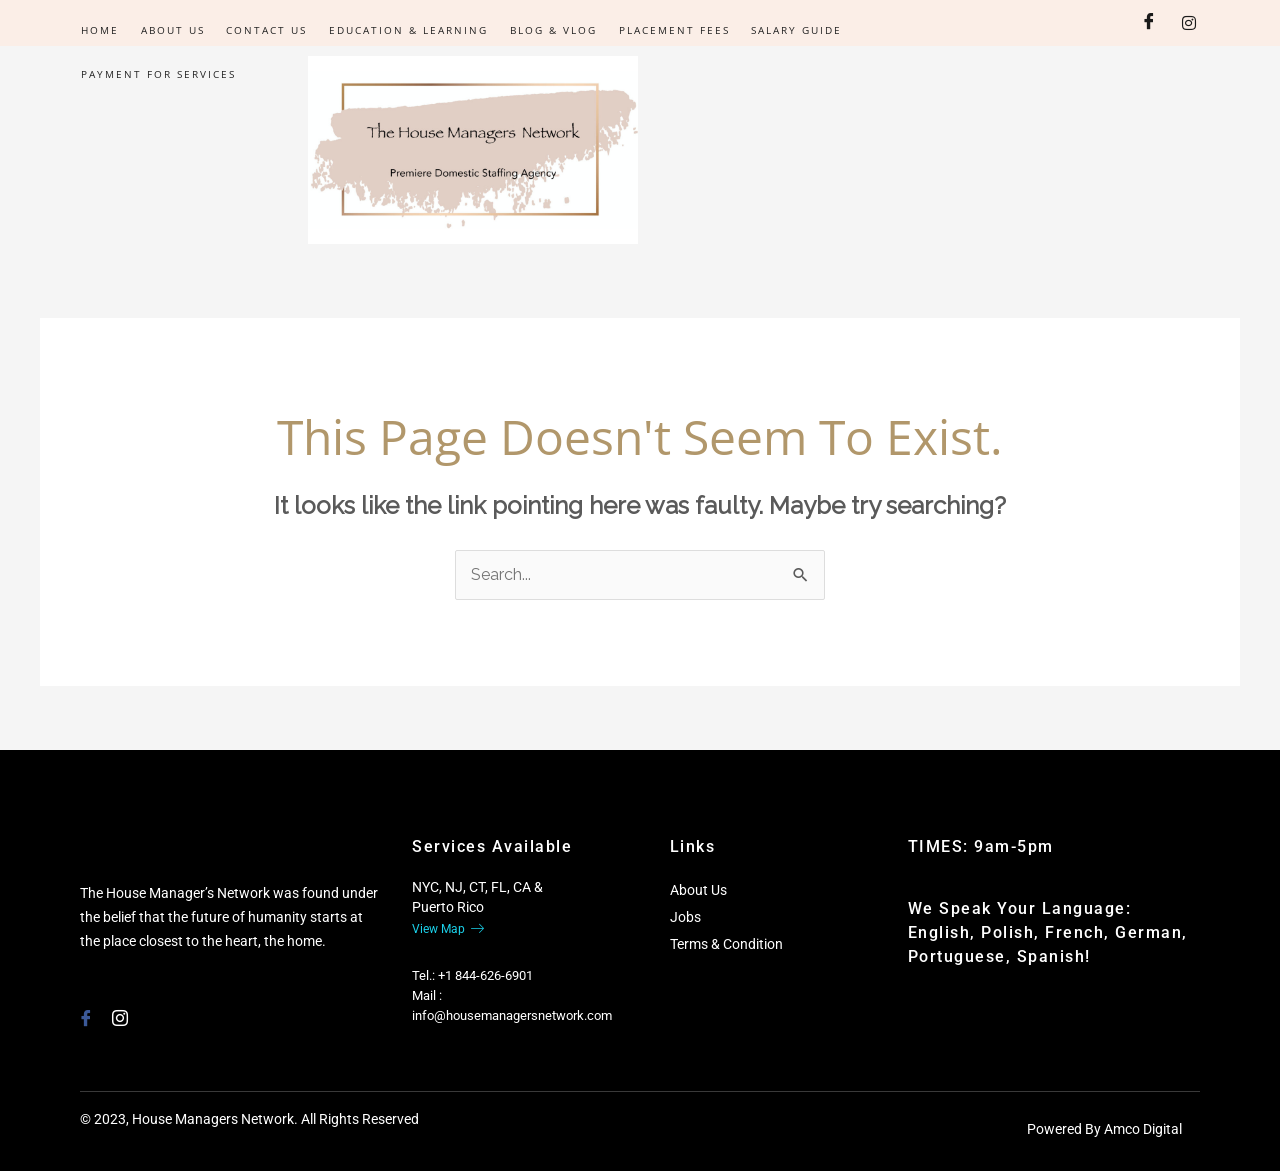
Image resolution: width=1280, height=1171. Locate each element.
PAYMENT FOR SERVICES (157, 74)
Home (99, 30)
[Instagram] (1189, 23)
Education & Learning (402, 30)
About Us (170, 30)
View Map (448, 929)
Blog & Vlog (545, 30)
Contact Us (262, 30)
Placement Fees (664, 30)
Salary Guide (785, 30)
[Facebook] (1149, 23)
